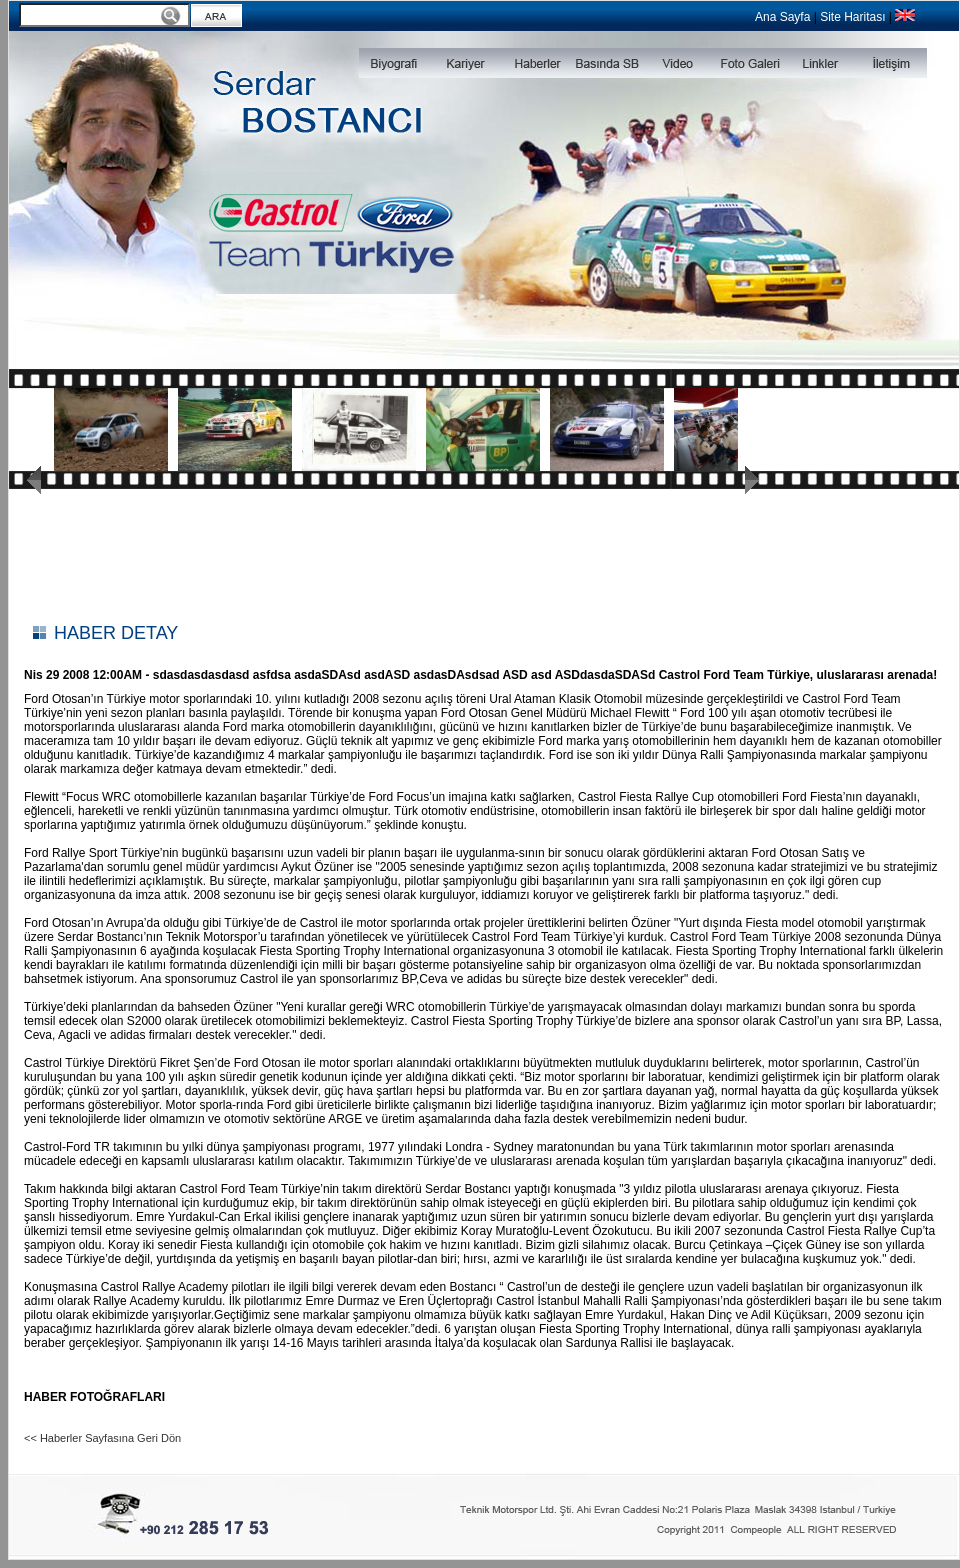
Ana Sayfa (782, 17)
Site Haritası (852, 17)
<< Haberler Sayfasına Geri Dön (102, 1438)
